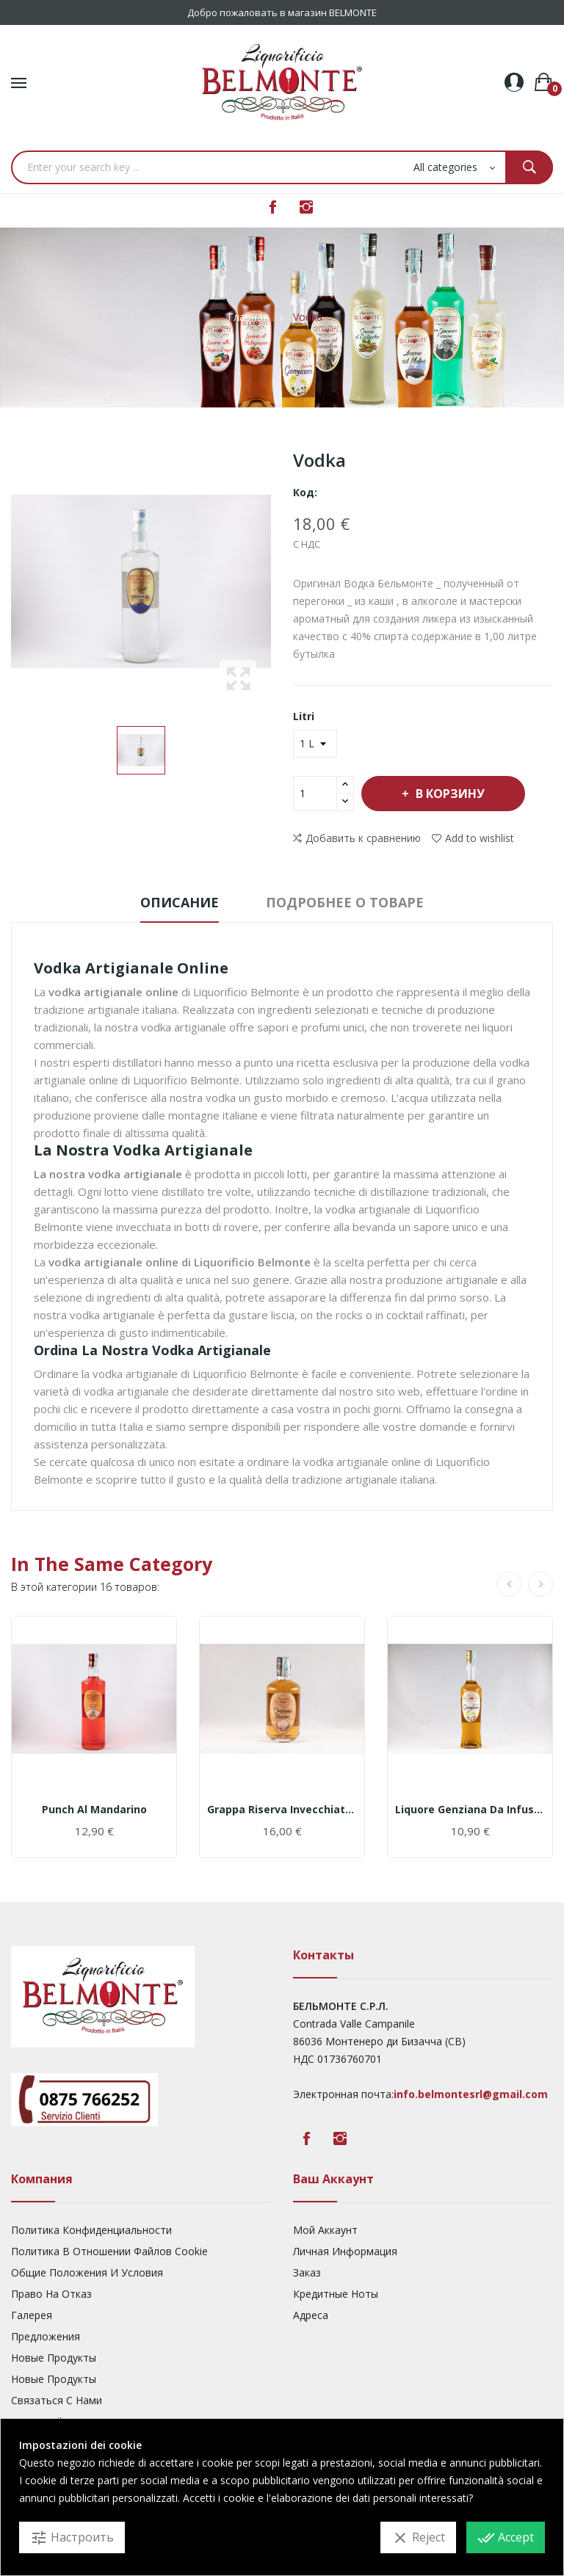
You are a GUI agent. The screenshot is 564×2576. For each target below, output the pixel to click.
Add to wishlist (473, 838)
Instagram (306, 207)
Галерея (31, 2315)
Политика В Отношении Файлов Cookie (109, 2251)
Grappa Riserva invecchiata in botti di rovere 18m (282, 1809)
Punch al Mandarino (94, 1809)
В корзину (449, 794)
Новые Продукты (53, 2358)
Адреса (310, 2315)
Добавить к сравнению (357, 838)
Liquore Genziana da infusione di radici (470, 1809)
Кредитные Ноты (335, 2294)
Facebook (272, 207)
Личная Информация (345, 2251)
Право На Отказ (51, 2294)
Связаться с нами (56, 2400)
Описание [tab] (179, 902)
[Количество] (315, 793)
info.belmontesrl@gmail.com (471, 2094)
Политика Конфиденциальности (91, 2230)
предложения (45, 2336)
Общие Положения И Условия (87, 2272)
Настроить (72, 2538)
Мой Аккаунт (325, 2230)
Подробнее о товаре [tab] (345, 902)
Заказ (307, 2272)
